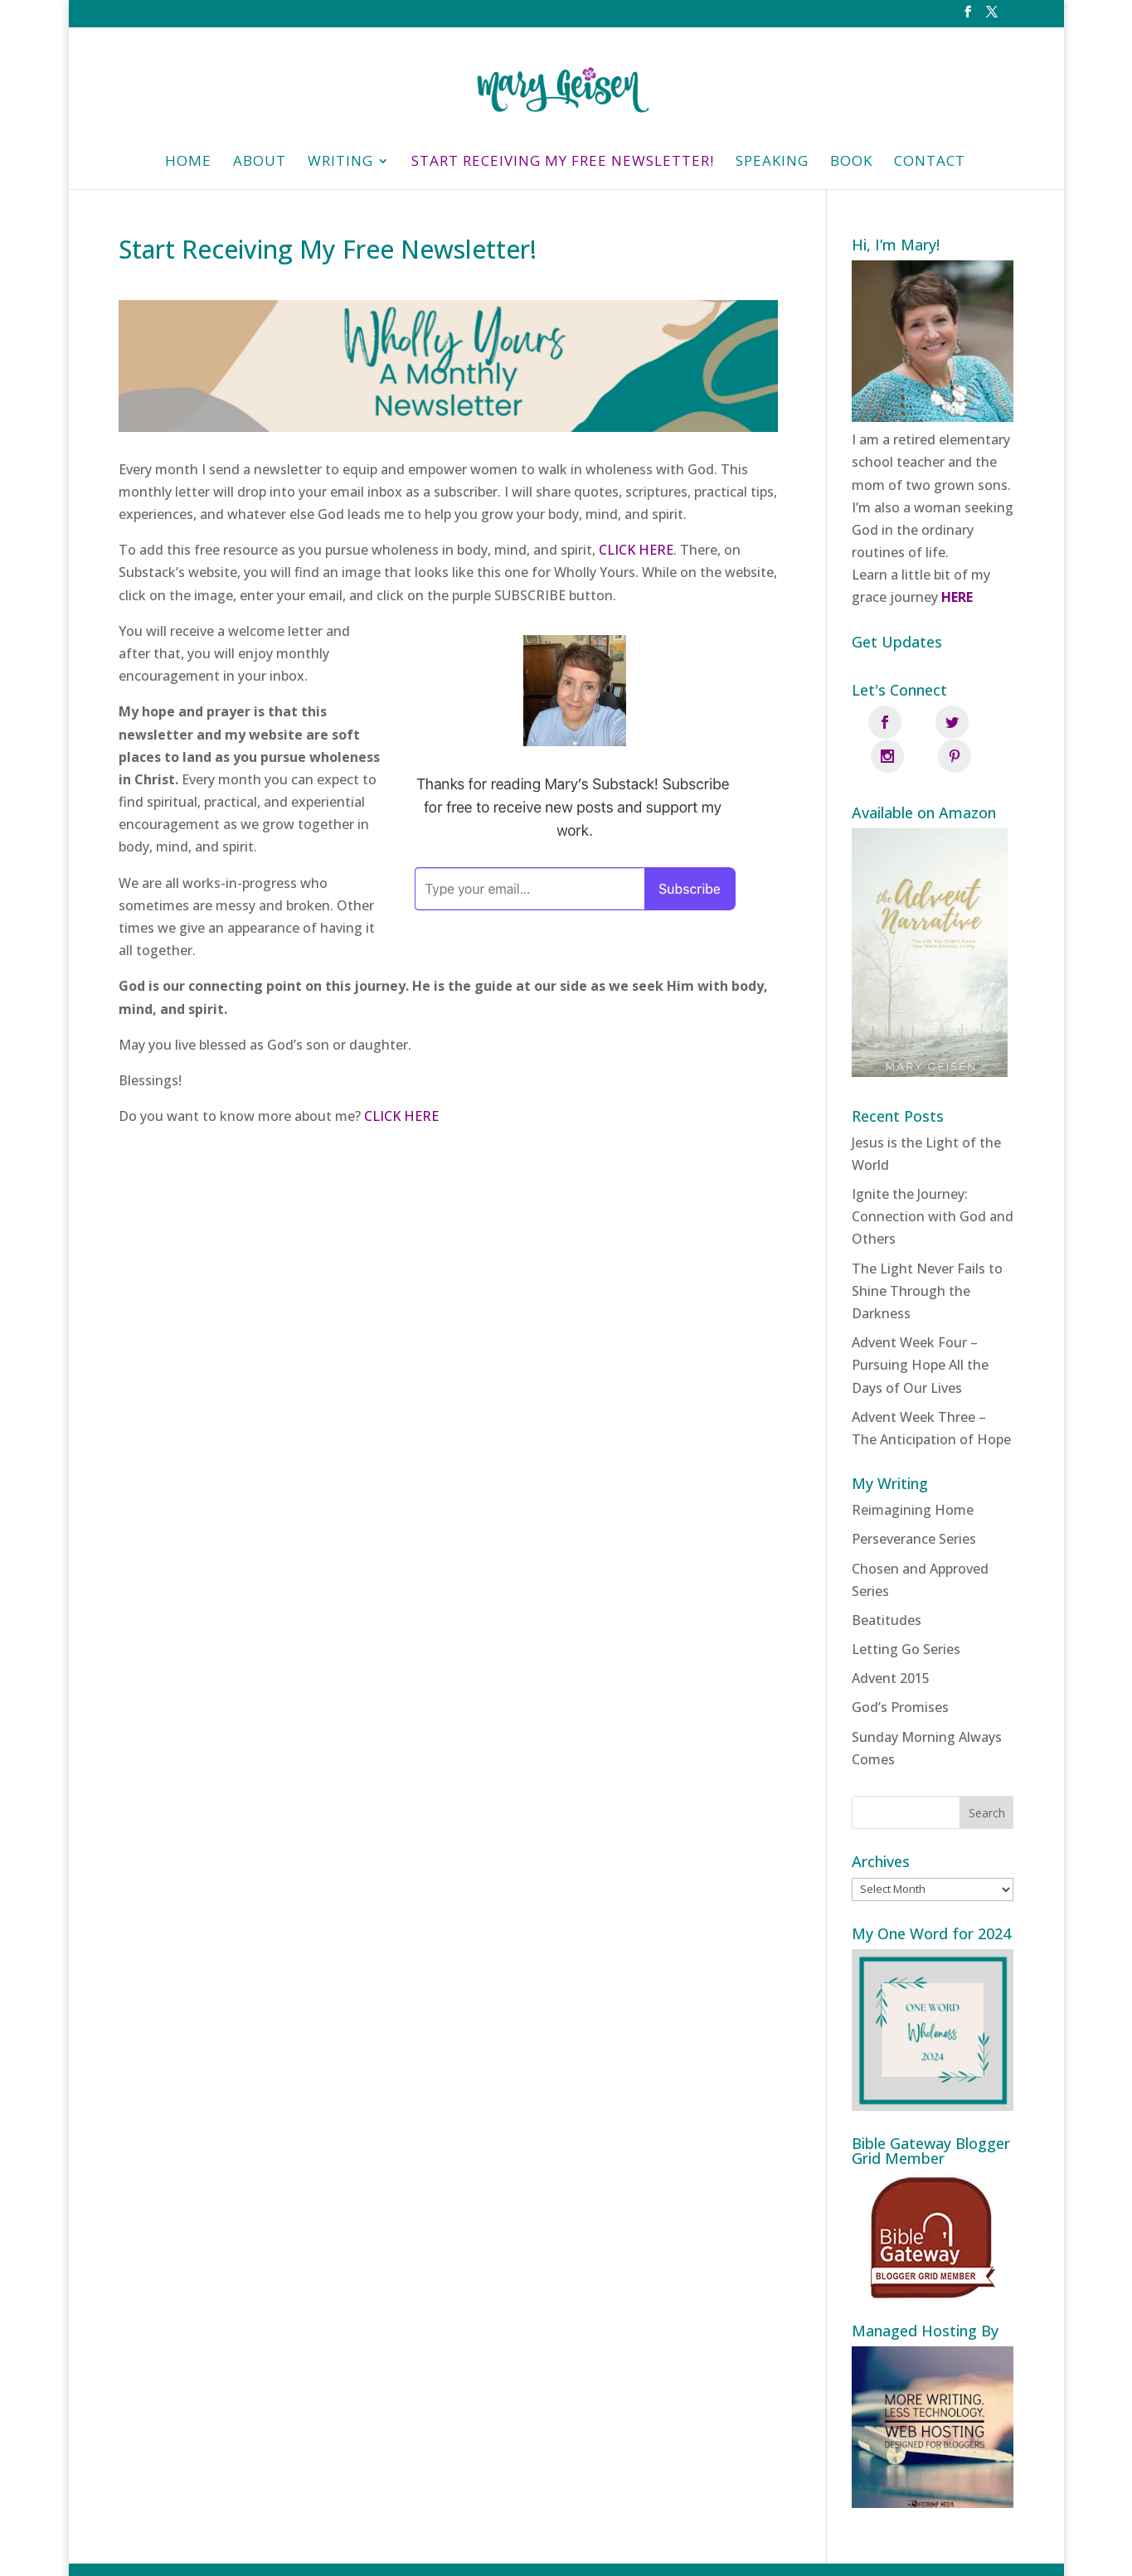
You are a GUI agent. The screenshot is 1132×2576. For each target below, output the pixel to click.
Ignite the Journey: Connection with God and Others (932, 1181)
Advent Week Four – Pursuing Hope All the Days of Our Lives (920, 1330)
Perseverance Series (914, 1505)
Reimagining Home (913, 1475)
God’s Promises (900, 1673)
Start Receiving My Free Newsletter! (562, 162)
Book (851, 162)
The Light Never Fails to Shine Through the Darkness (927, 1256)
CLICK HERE (636, 550)
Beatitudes (886, 1585)
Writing (340, 162)
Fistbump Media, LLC (858, 2552)
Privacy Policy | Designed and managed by (646, 2552)
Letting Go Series (906, 1614)
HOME (188, 162)
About (259, 162)
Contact (929, 162)
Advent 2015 (891, 1644)
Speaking (772, 162)
